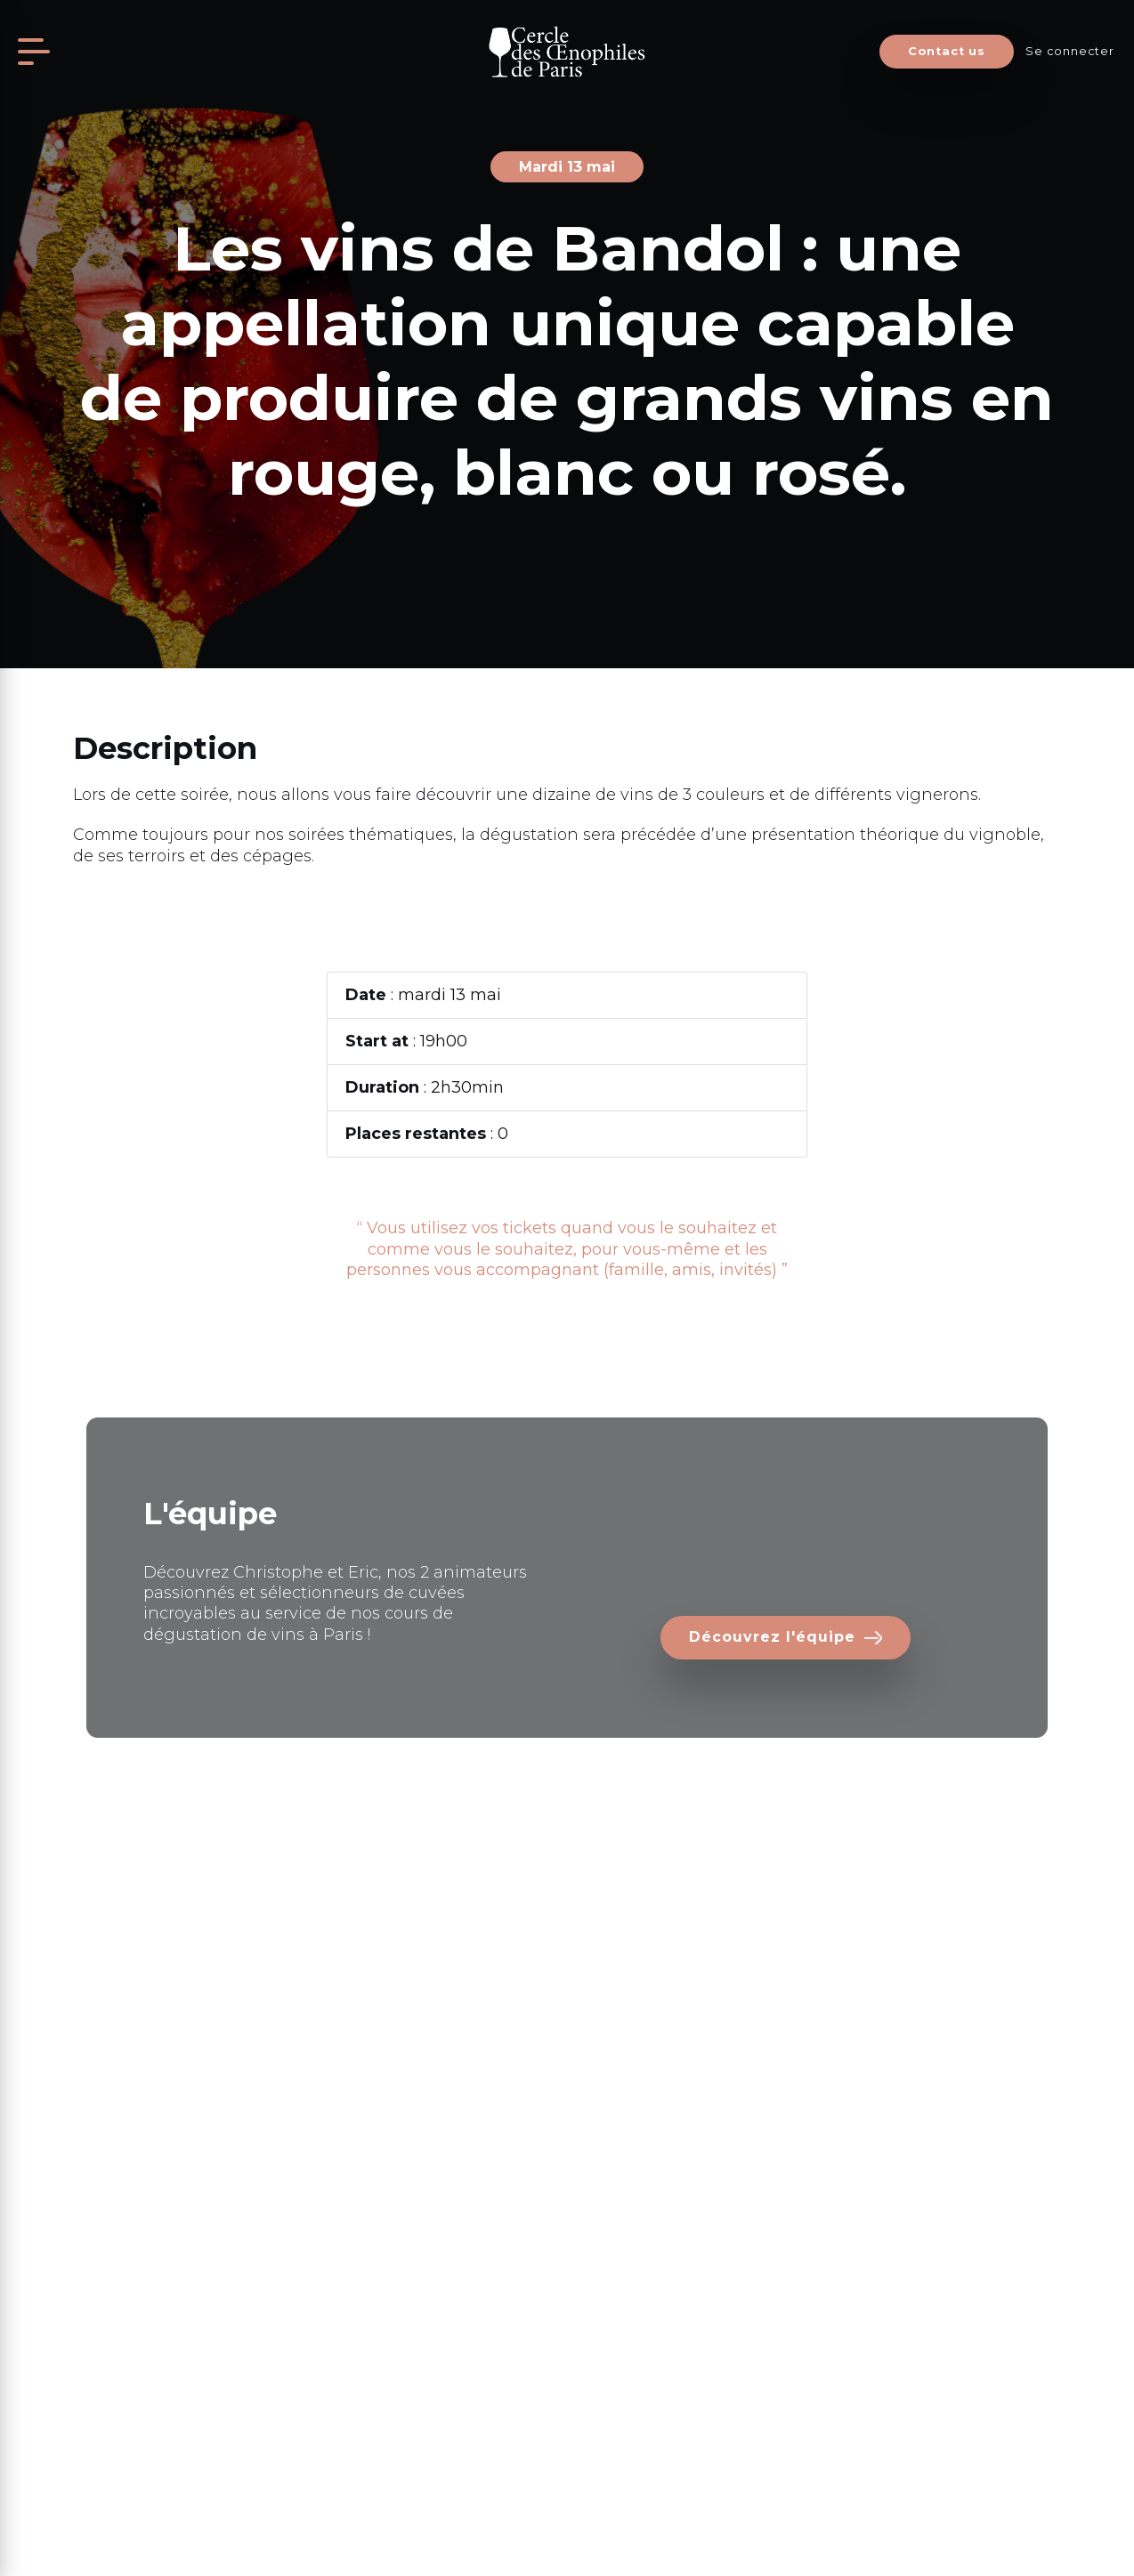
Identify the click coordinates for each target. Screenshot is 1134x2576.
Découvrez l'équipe (772, 1636)
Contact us (946, 51)
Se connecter (1069, 51)
